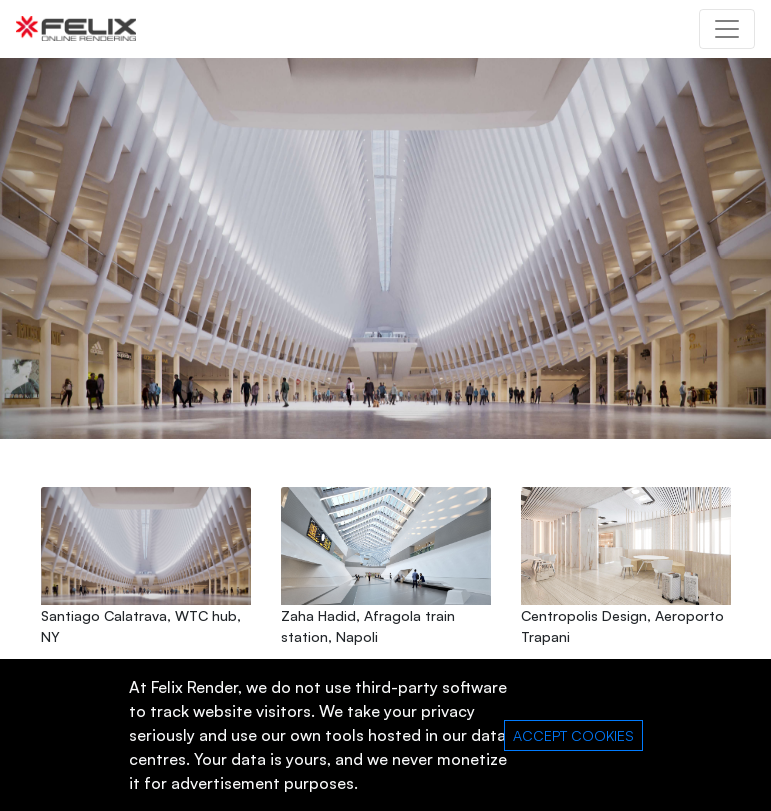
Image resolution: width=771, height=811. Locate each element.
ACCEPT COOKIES (573, 735)
